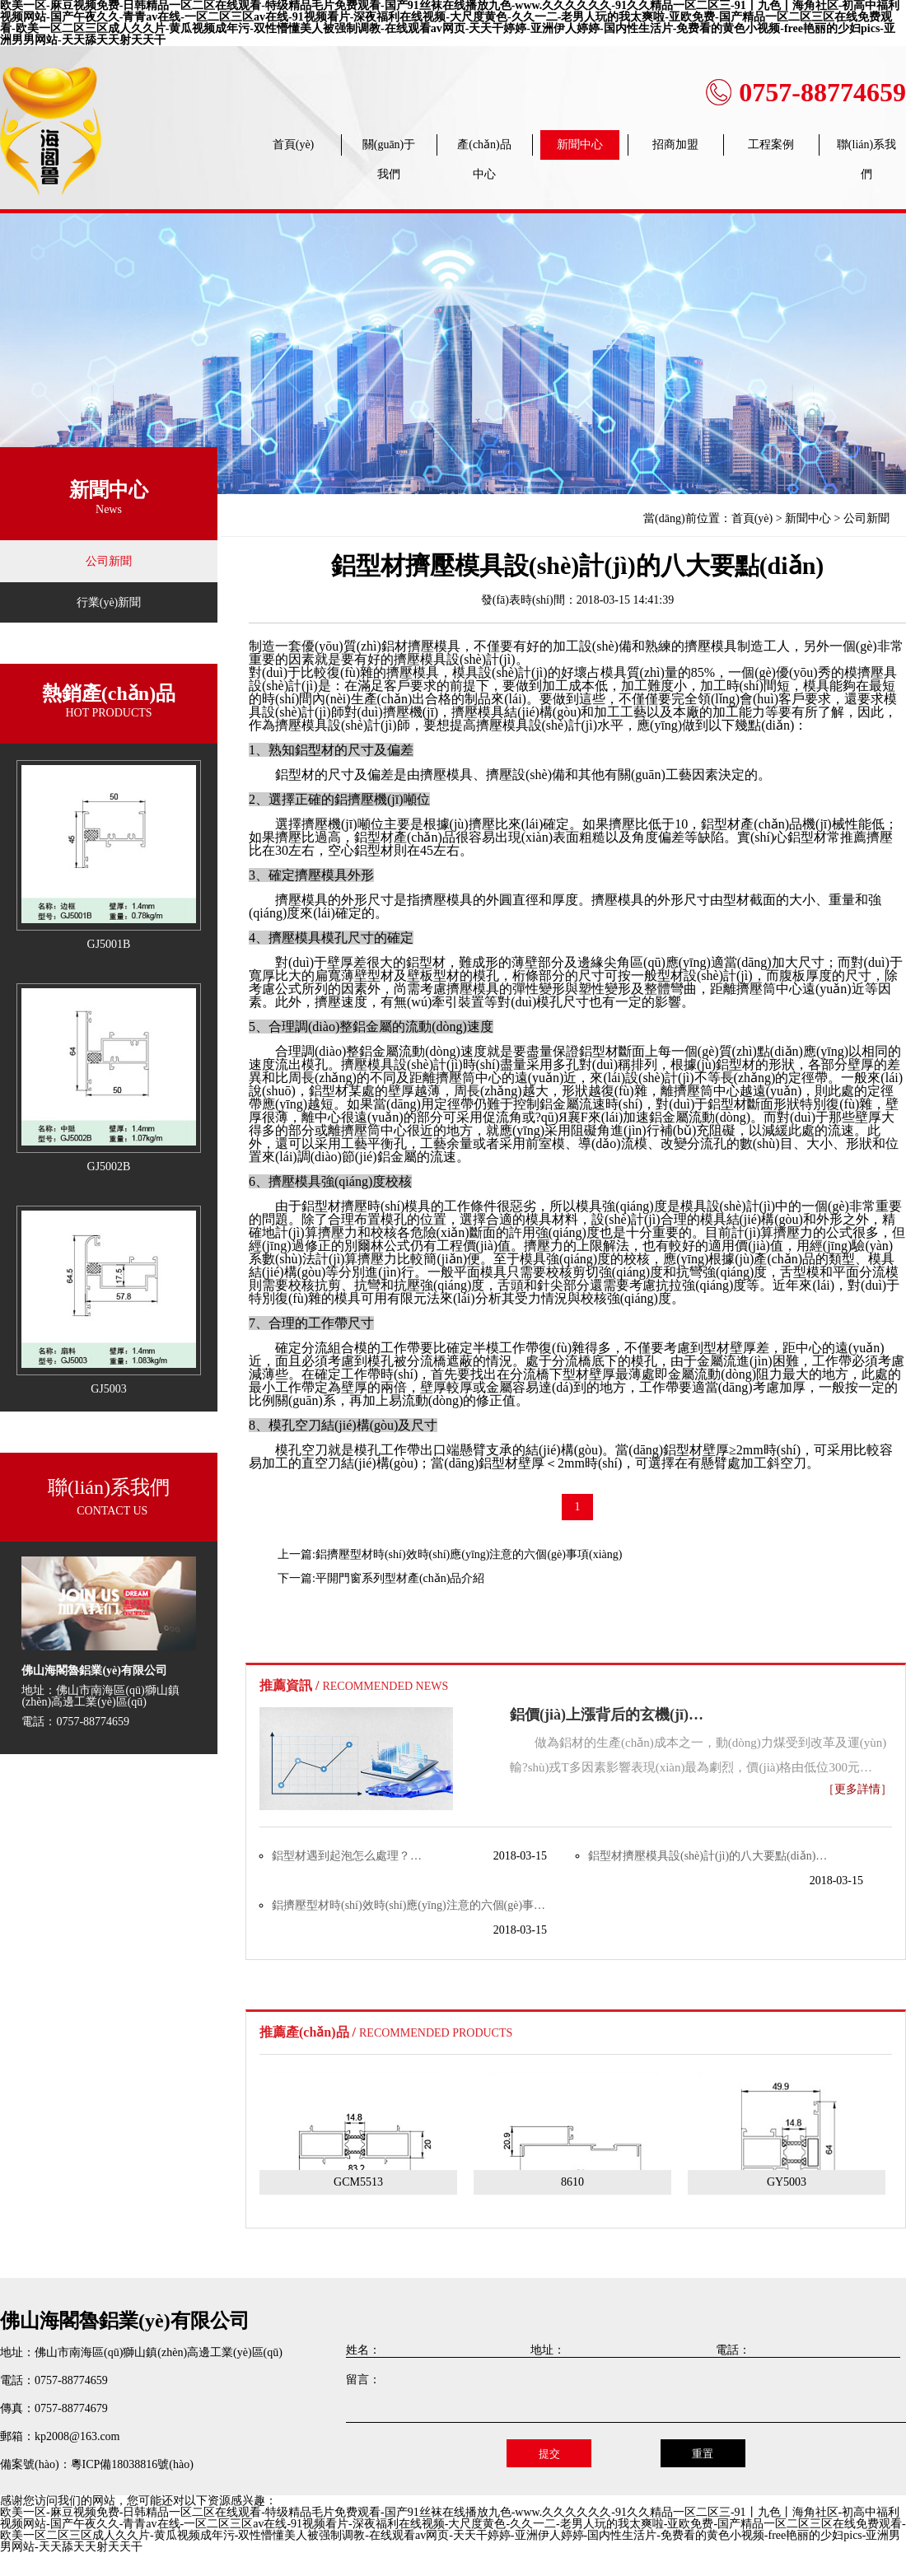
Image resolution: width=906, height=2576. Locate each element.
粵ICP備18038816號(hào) (132, 2464)
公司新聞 (109, 561)
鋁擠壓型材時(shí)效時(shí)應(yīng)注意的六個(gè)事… (408, 1905)
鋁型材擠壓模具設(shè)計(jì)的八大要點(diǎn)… (707, 1856)
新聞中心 (808, 518)
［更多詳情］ (856, 1789)
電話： (733, 2350)
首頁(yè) (752, 518)
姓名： (363, 2350)
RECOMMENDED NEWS (385, 1686)
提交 (549, 2454)
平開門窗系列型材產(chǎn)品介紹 (400, 1578)
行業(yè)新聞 (109, 602)
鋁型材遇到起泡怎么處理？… (347, 1856)
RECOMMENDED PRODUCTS (435, 2033)
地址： (547, 2350)
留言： (363, 2379)
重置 (702, 2454)
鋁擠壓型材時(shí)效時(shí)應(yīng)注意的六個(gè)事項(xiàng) (469, 1554)
